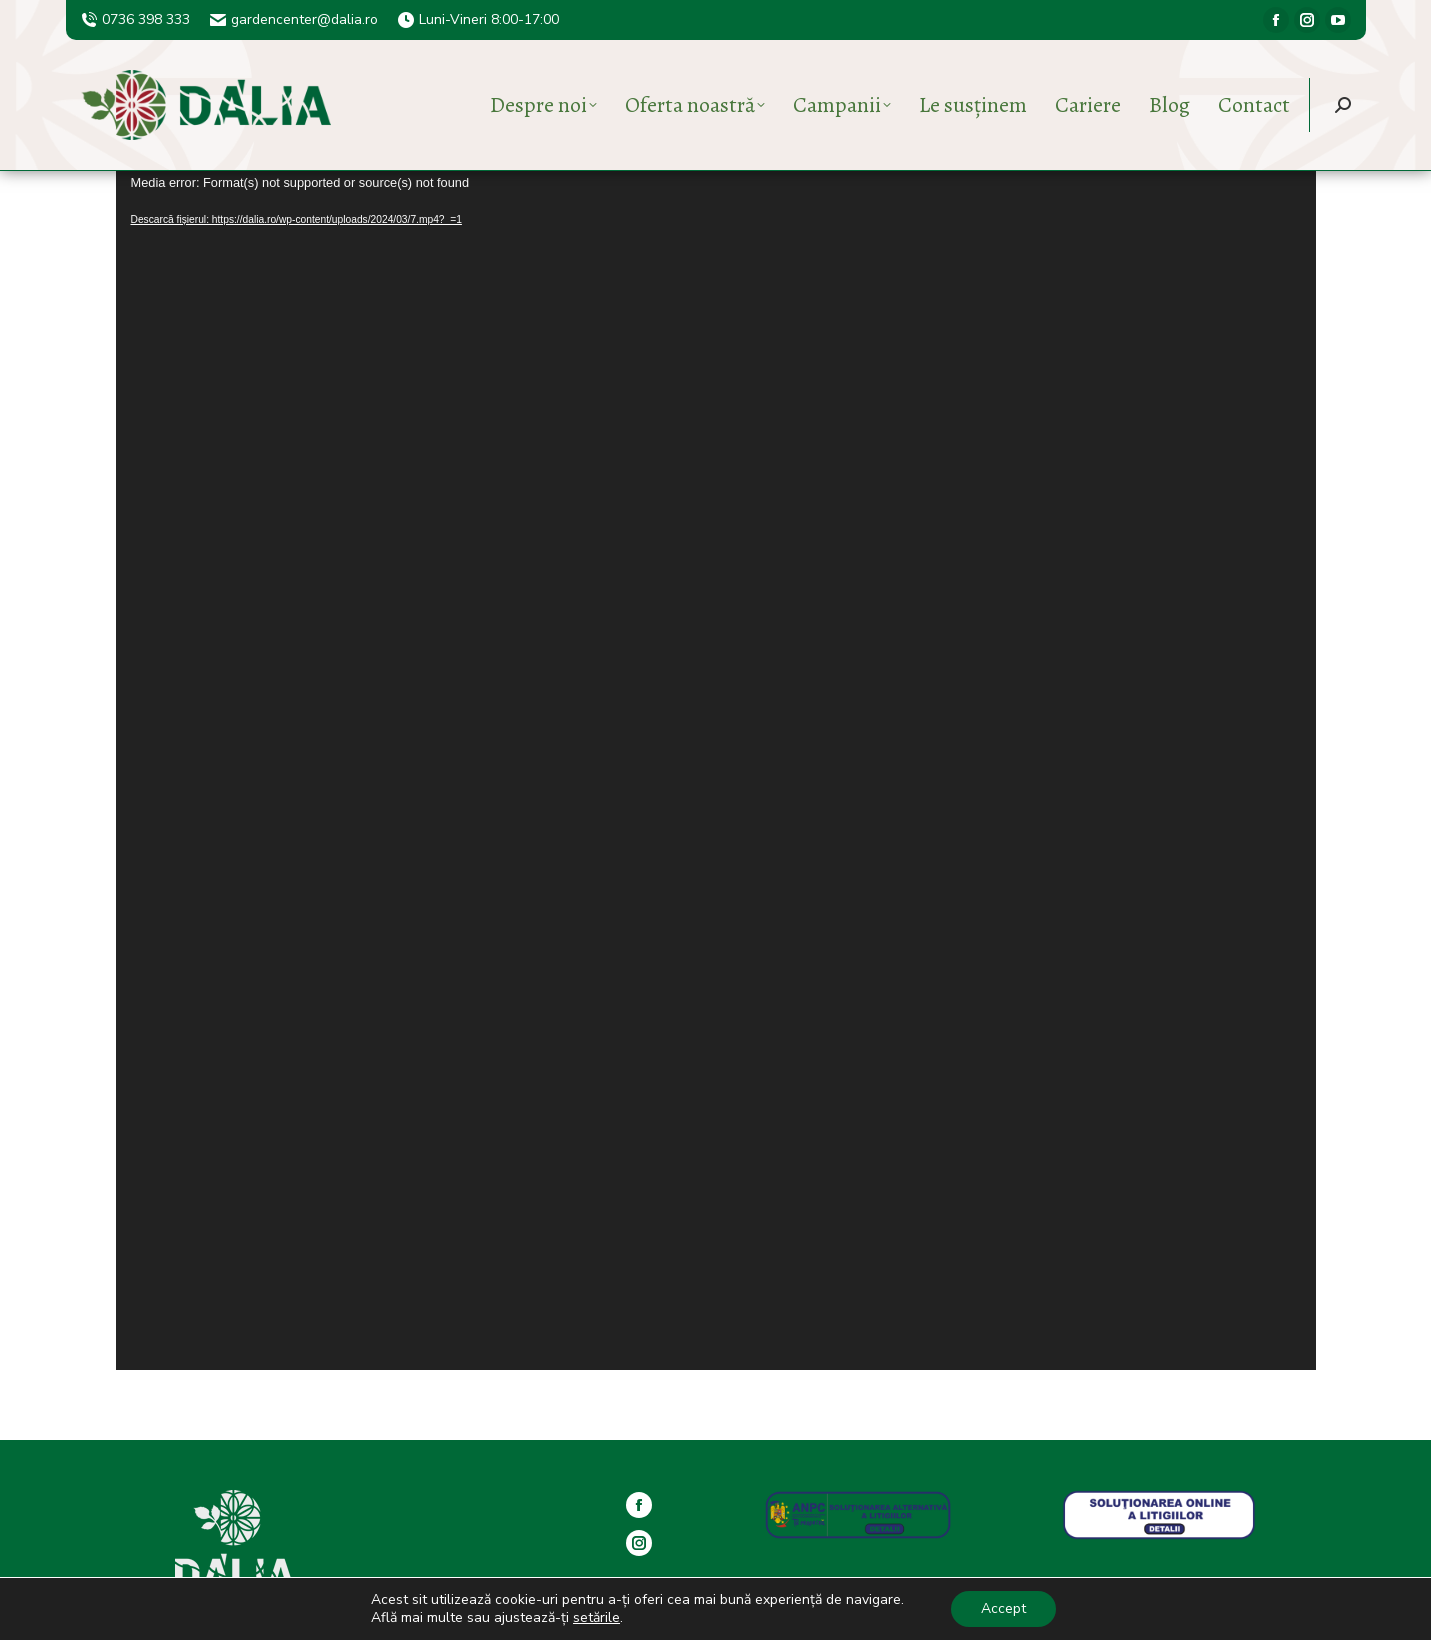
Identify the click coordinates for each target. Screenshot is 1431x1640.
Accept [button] (1003, 1608)
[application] (716, 770)
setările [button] (596, 1617)
